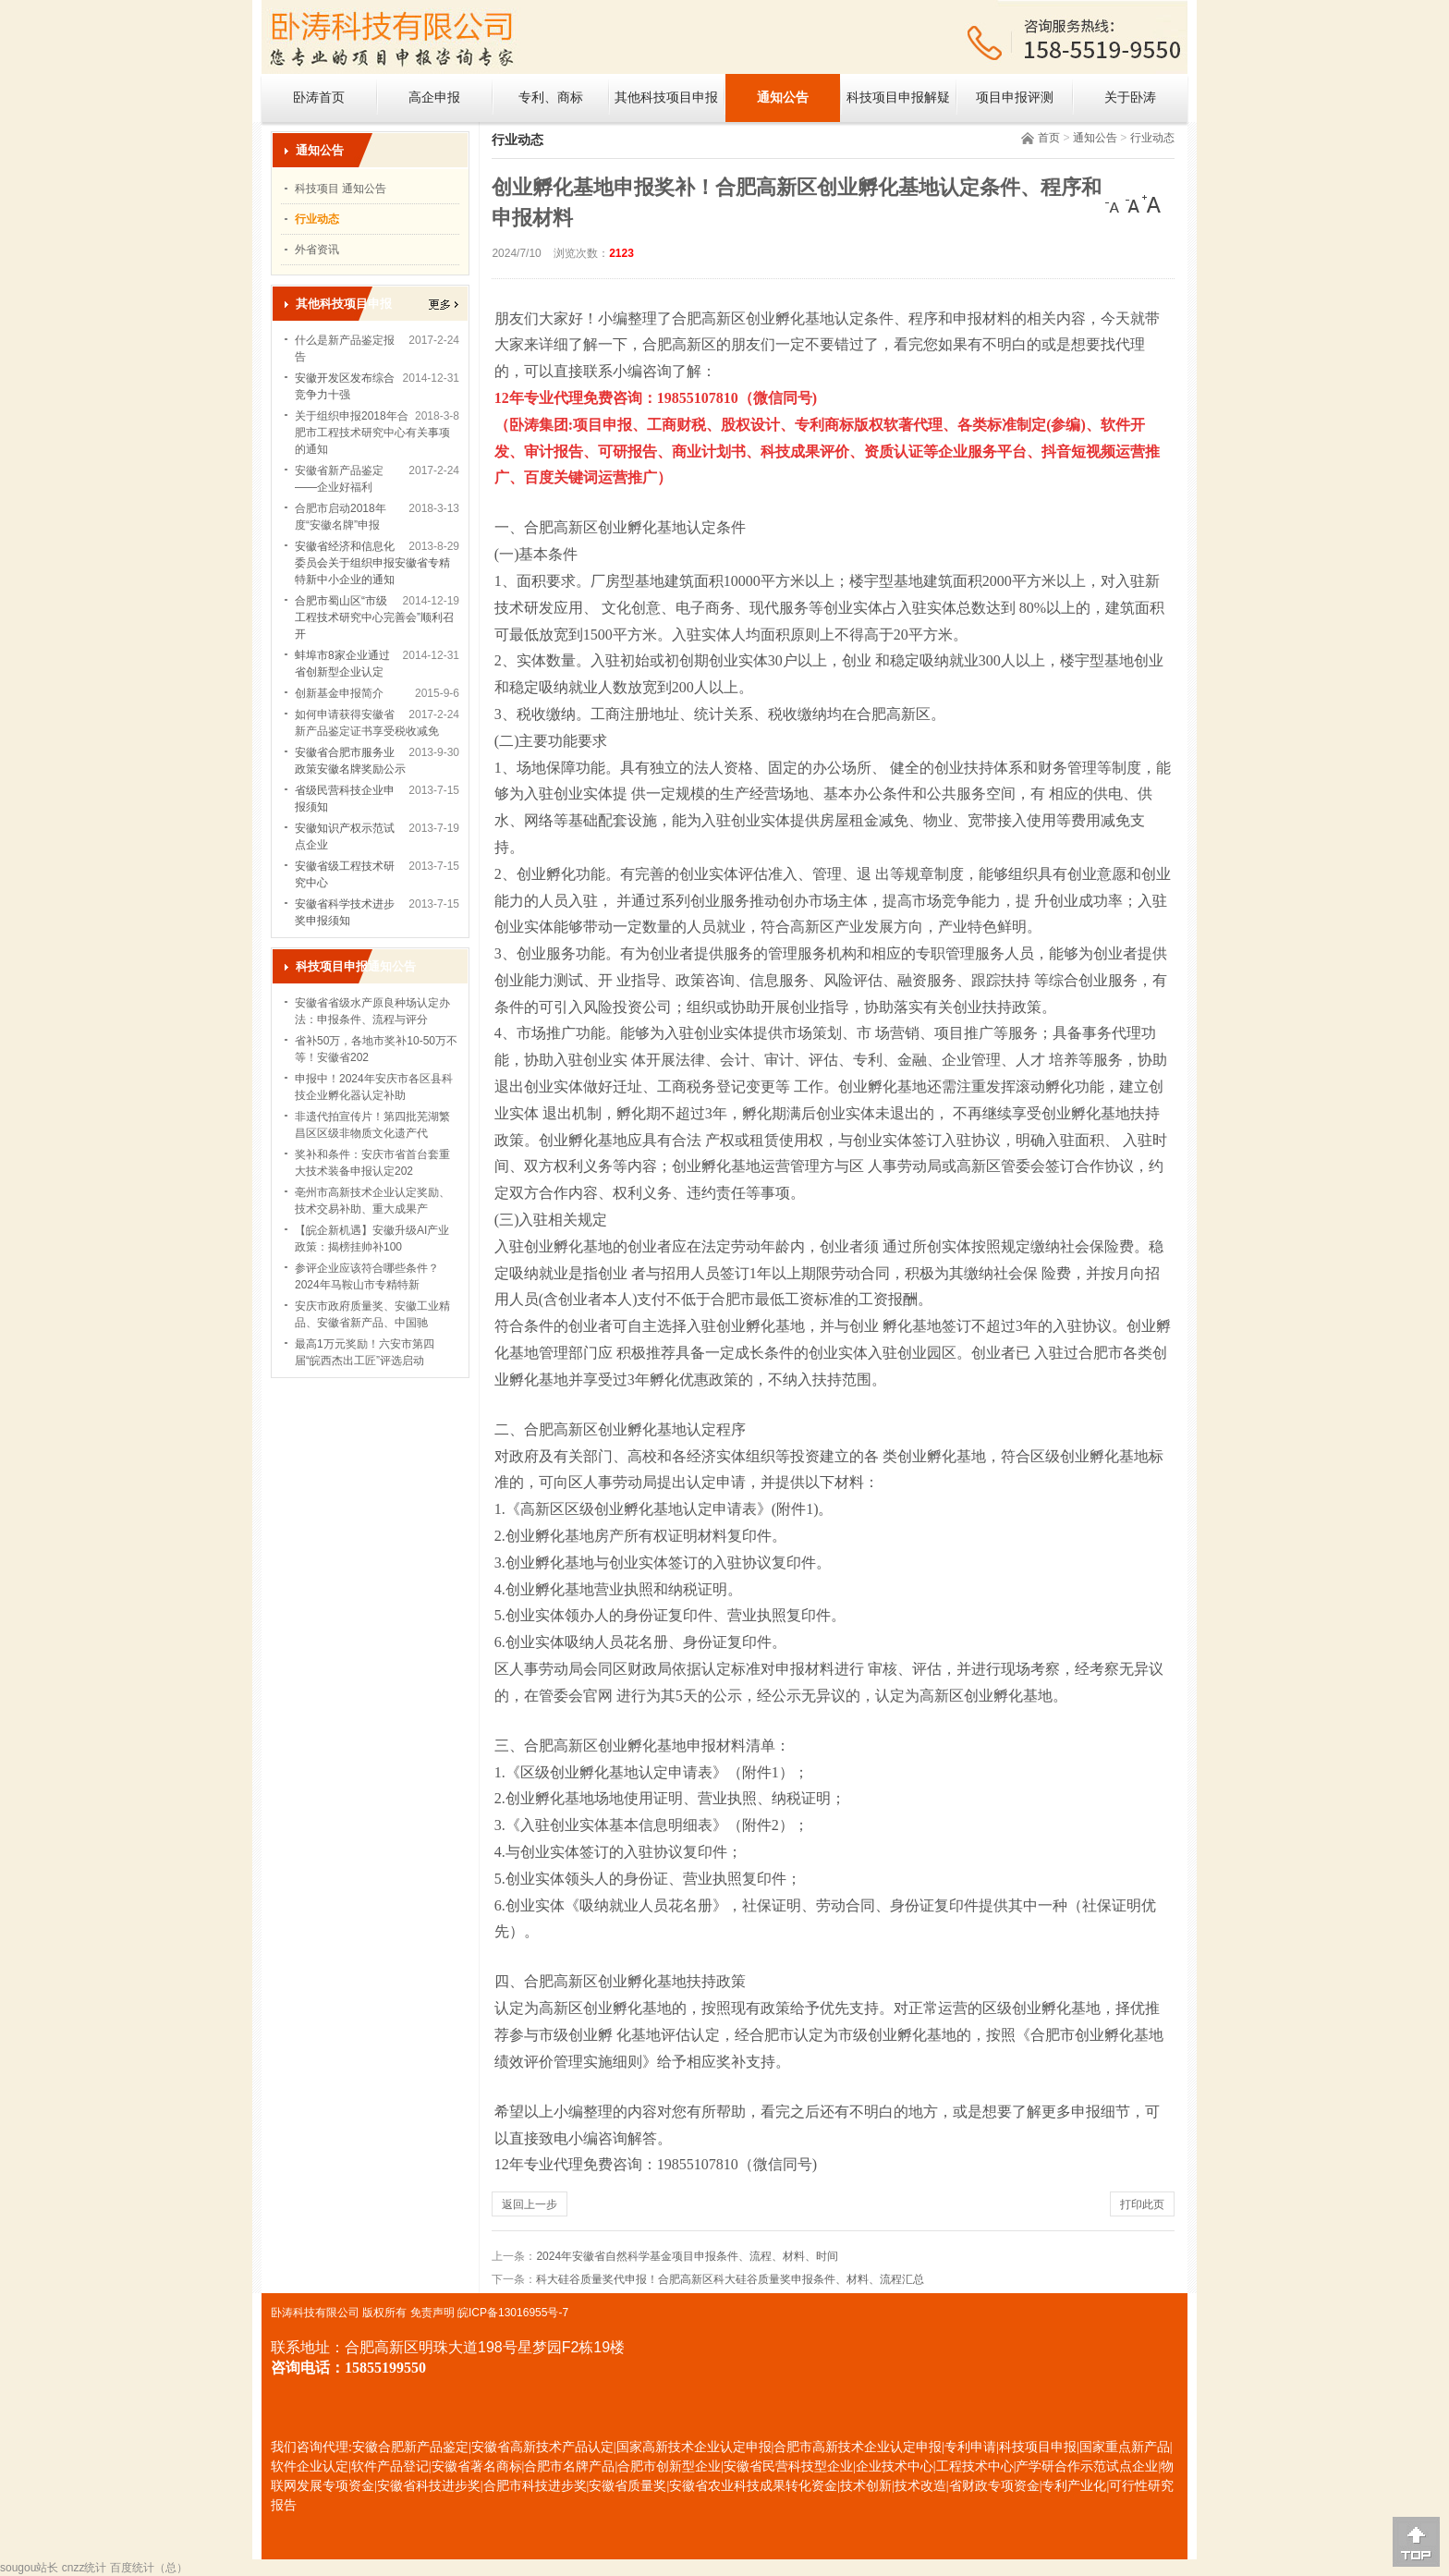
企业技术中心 (894, 2466)
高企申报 (434, 97)
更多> (443, 304)
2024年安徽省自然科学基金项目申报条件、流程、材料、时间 (687, 2256)
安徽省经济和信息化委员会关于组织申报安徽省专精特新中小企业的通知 (372, 563)
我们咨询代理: (311, 2447)
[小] (1114, 204)
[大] (1151, 204)
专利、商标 (550, 97)
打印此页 (1142, 2204)
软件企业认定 (309, 2466)
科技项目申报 (1038, 2447)
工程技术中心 (975, 2466)
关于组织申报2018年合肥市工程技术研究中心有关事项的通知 (372, 432)
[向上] (1416, 2542)
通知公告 (783, 97)
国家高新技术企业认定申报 (694, 2447)
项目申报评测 (1014, 97)
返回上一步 (529, 2204)
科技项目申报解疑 (898, 97)
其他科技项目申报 (666, 97)
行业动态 (1152, 137)
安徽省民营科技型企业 (788, 2466)
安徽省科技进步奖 (429, 2486)
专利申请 (970, 2447)
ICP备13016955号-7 (518, 2312)
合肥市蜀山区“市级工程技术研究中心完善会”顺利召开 (374, 617)
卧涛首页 (319, 97)
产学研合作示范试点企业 (1087, 2466)
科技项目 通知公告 (340, 188)
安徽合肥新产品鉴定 (410, 2447)
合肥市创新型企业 (669, 2466)
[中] (1133, 204)
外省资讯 (317, 249)
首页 (1049, 137)
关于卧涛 (1130, 97)
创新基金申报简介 (339, 693)
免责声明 (432, 2312)
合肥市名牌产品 (569, 2466)
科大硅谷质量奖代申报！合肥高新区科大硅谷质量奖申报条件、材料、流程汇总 (730, 2279)
